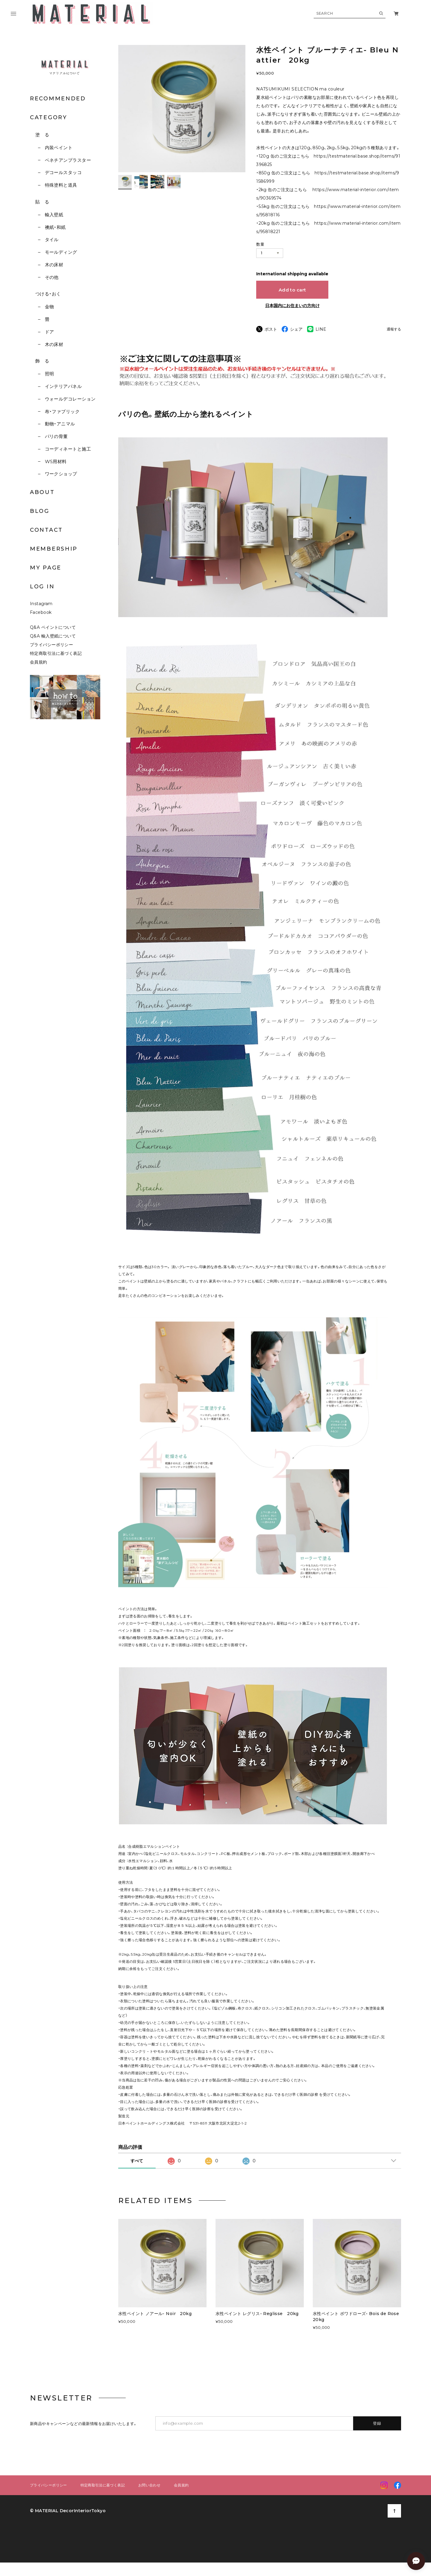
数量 (260, 244)
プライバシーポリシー (51, 644)
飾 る (42, 361)
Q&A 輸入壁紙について (55, 636)
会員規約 (38, 662)
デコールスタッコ (63, 172)
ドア (49, 332)
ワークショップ (61, 474)
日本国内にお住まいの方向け (292, 305)
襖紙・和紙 (55, 227)
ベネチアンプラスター (68, 160)
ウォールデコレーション (70, 399)
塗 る (42, 135)
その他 (52, 277)
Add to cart (292, 290)
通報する (394, 329)
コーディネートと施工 (68, 449)
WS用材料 (56, 461)
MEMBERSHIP (54, 549)
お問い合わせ (149, 2485)
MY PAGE (45, 567)
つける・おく (48, 294)
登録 (377, 2423)
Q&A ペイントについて (57, 627)
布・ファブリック (62, 411)
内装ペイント (59, 147)
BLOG (39, 511)
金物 (49, 306)
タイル (52, 239)
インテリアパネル (63, 386)
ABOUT (42, 492)
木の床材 (54, 265)
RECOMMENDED (58, 98)
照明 (49, 374)
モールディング (61, 252)
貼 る (42, 202)
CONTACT (46, 530)
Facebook (40, 612)
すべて (136, 2160)
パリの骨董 (56, 436)
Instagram (41, 603)
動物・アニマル (60, 424)
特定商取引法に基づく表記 (56, 653)
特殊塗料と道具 (61, 185)
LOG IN (42, 586)
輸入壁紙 (54, 214)
